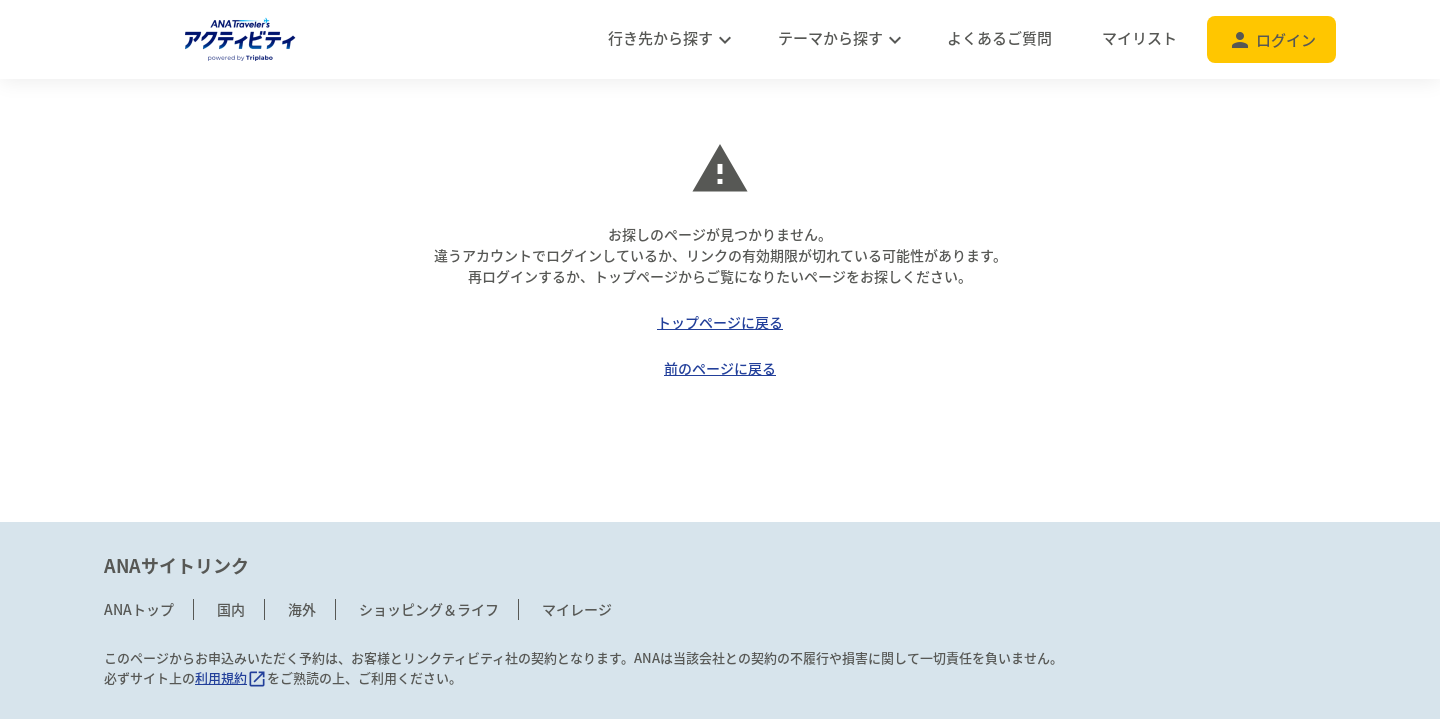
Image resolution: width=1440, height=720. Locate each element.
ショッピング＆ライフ (429, 609)
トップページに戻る (720, 322)
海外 (302, 609)
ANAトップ (139, 609)
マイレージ (577, 609)
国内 (231, 609)
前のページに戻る (720, 368)
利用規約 (231, 677)
